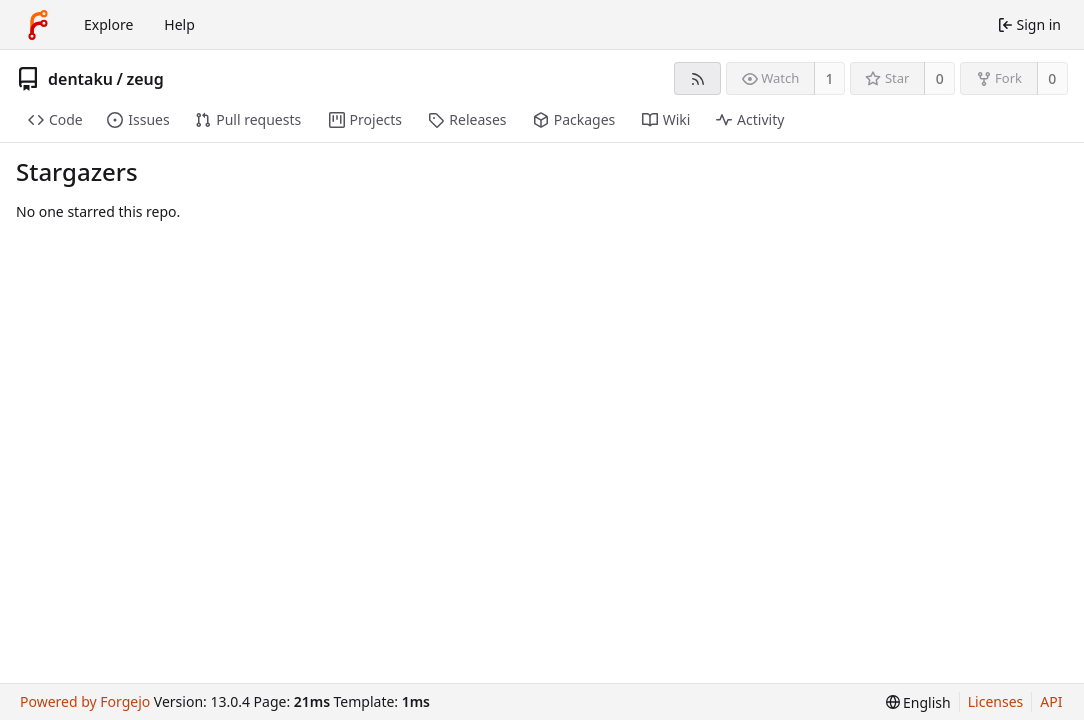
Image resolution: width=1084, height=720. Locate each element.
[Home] (38, 25)
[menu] (918, 702)
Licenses (996, 701)
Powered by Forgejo (85, 701)
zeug (144, 79)
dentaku (80, 79)
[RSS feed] (697, 78)
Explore (108, 24)
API (1051, 701)
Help (179, 24)
